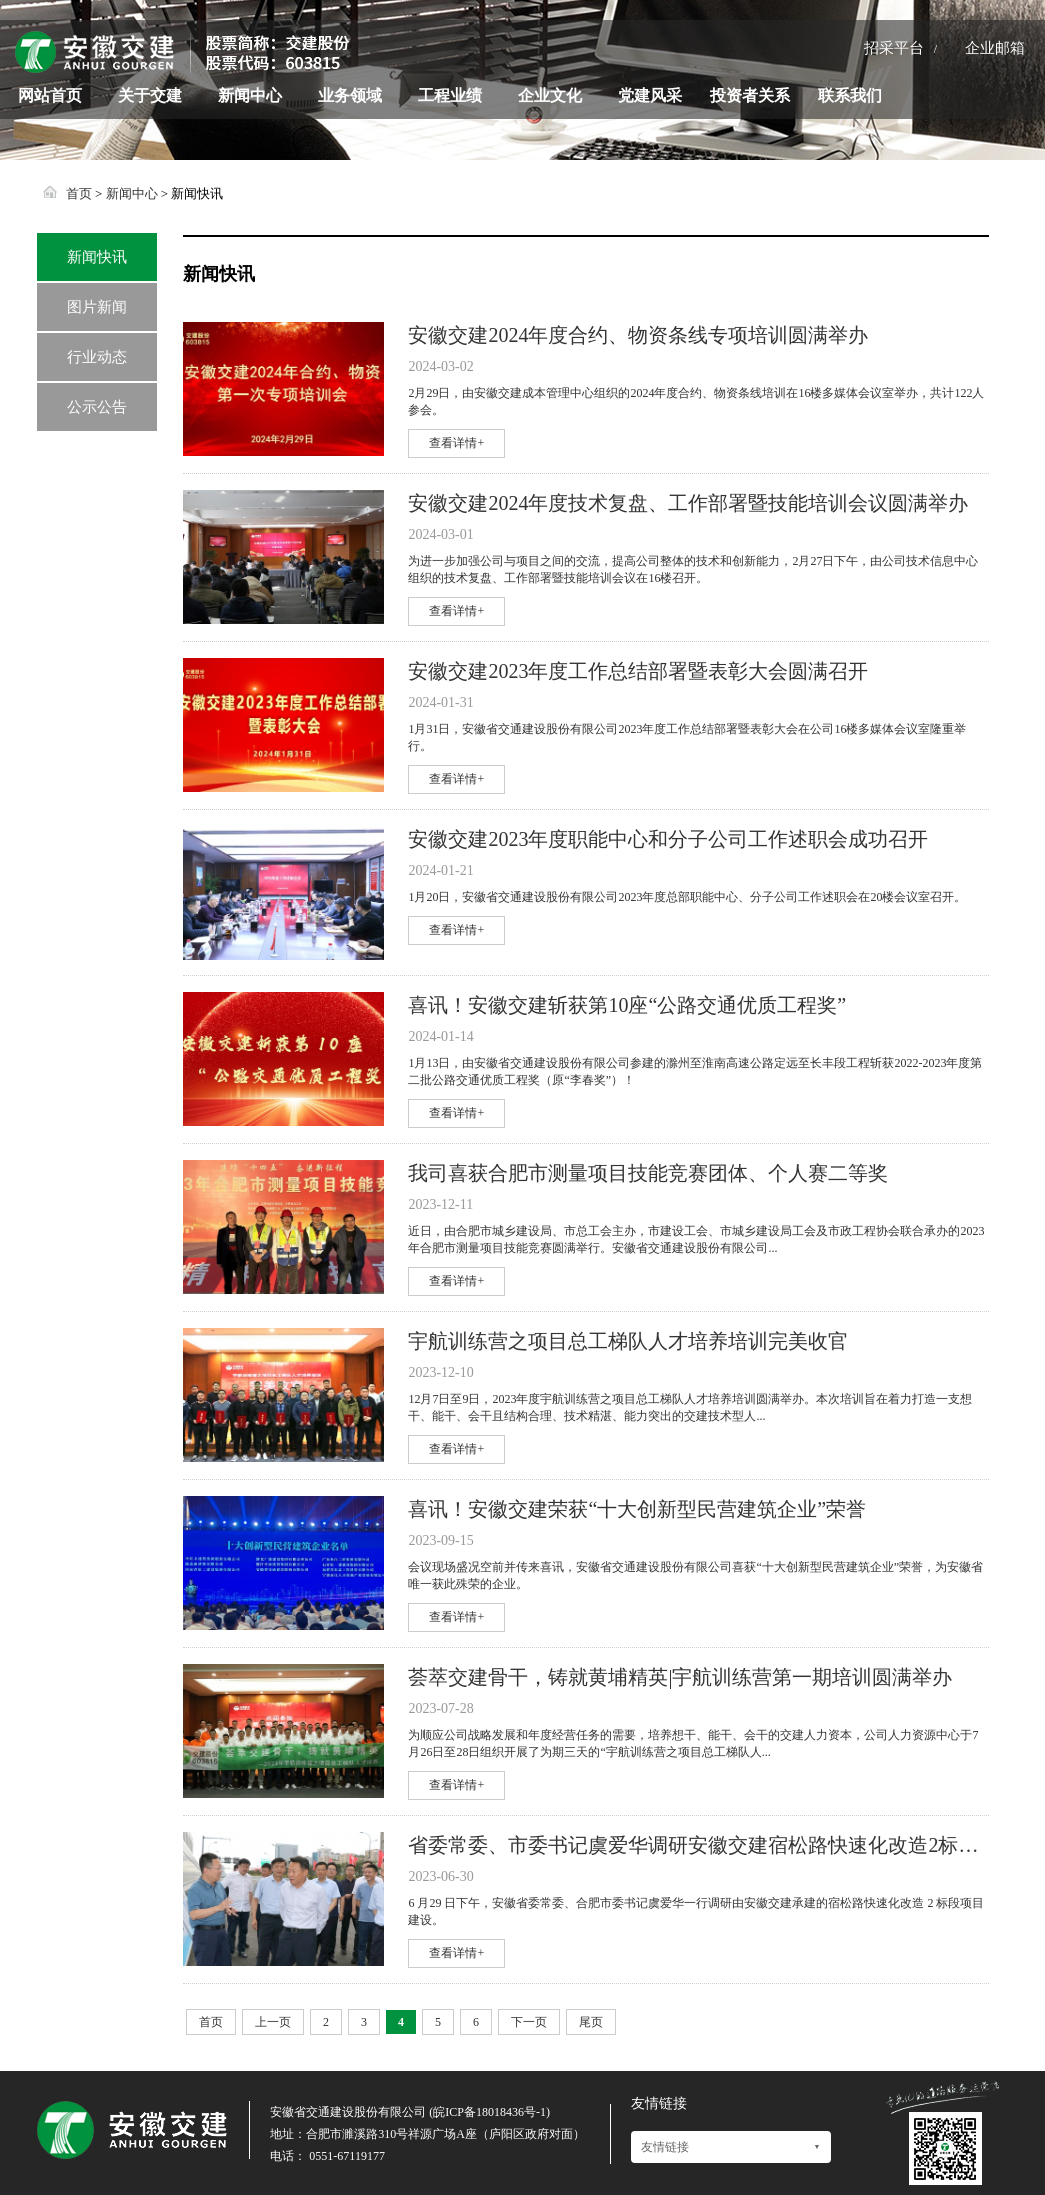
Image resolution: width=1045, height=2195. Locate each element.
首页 (79, 193)
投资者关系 (750, 95)
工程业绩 (450, 95)
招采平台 (894, 48)
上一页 (273, 2022)
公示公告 (97, 407)
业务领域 (350, 95)
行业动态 (97, 357)
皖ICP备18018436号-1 (489, 2112)
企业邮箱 (995, 48)
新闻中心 (250, 95)
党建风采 (650, 95)
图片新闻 (97, 307)
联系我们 (850, 95)
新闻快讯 (97, 257)
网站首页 (50, 95)
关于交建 (150, 95)
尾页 (591, 2022)
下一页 (529, 2022)
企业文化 (550, 95)
